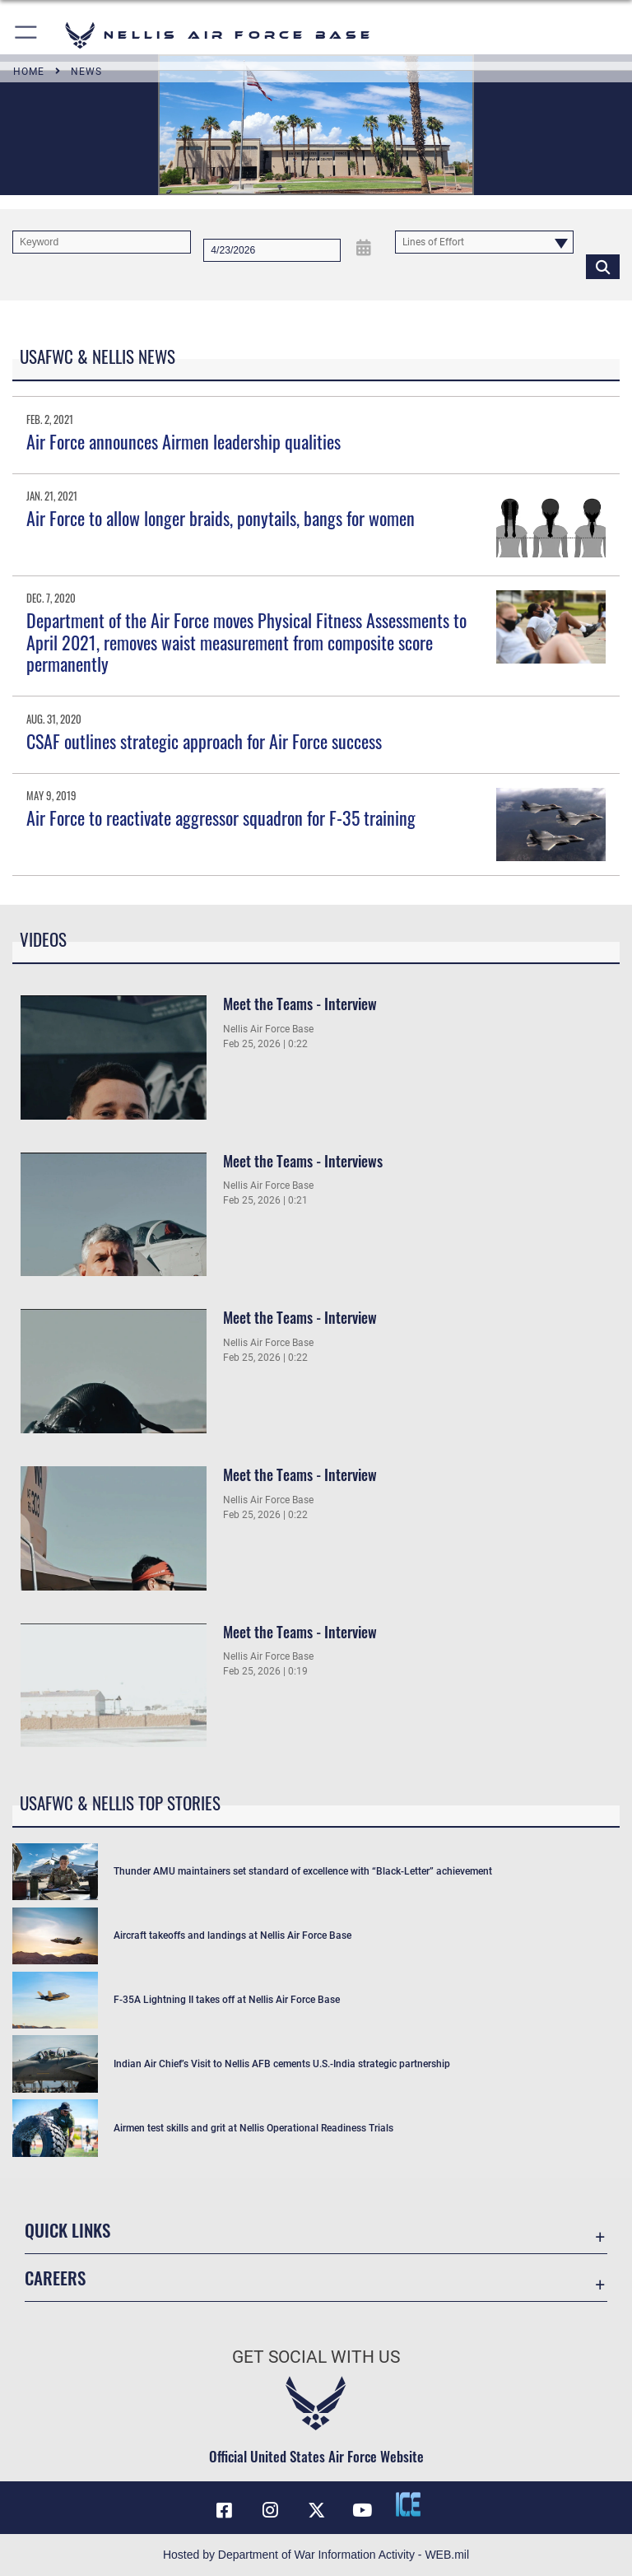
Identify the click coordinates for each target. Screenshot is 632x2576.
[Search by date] (272, 250)
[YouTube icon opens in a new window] (362, 2510)
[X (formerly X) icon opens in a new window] (316, 2510)
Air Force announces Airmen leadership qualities (183, 441)
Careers (55, 2277)
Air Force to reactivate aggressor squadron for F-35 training (221, 817)
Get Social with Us (316, 2357)
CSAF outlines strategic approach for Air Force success (204, 741)
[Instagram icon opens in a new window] (270, 2510)
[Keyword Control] (101, 242)
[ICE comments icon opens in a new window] (408, 2504)
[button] (26, 35)
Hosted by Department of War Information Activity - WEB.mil (316, 2554)
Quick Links (67, 2230)
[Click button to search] (603, 265)
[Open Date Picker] (363, 247)
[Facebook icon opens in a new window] (223, 2510)
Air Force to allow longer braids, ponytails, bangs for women (220, 518)
